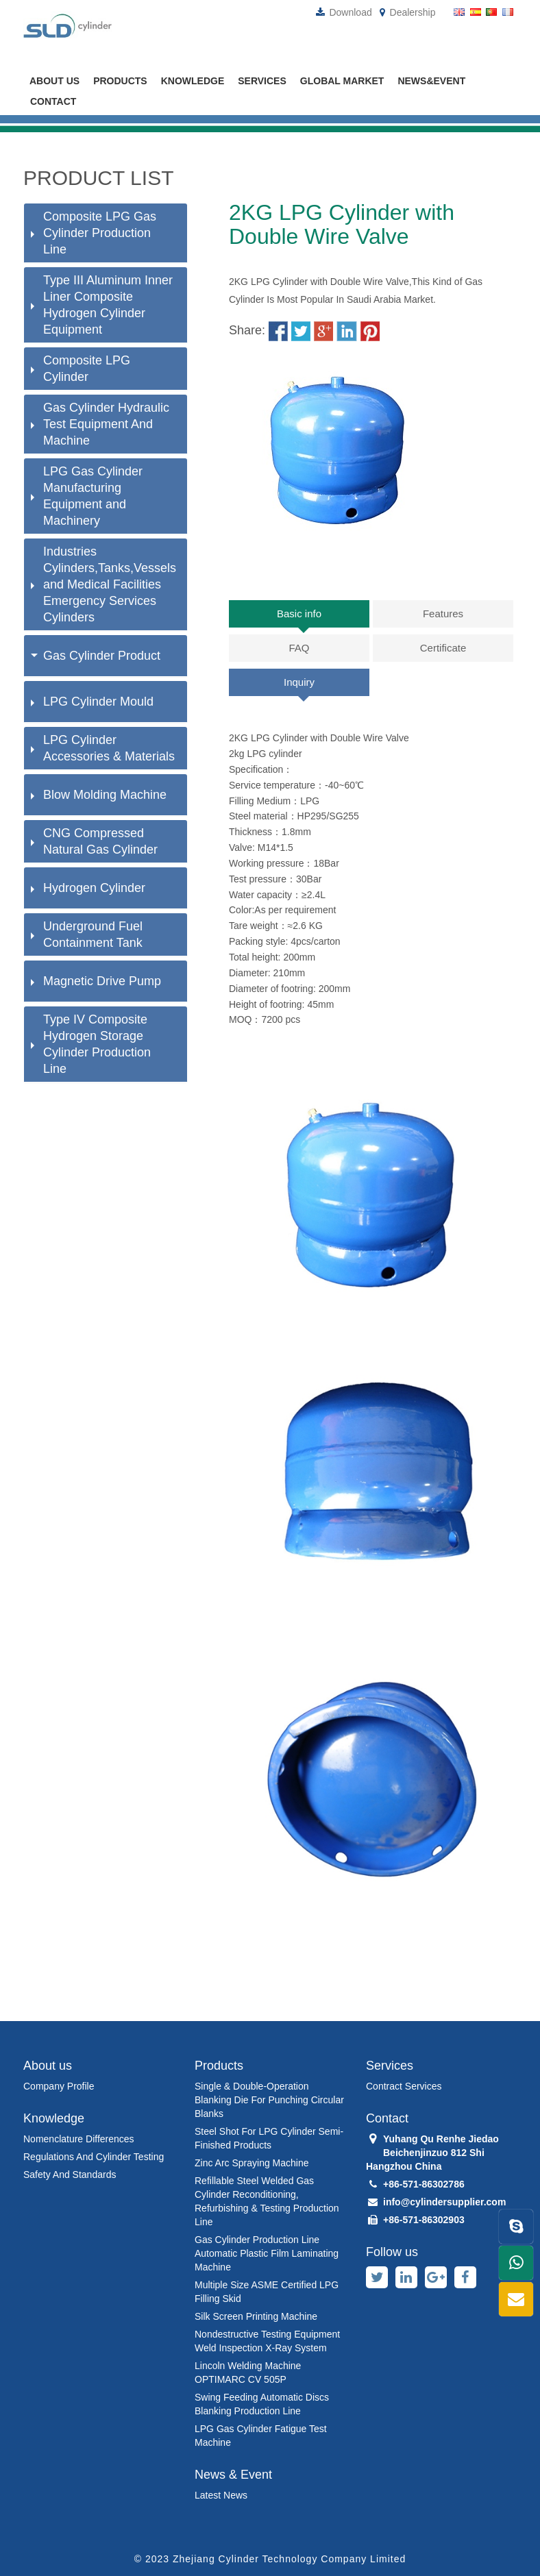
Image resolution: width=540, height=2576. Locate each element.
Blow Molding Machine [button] (99, 795)
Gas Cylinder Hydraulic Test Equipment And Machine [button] (100, 424)
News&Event (431, 80)
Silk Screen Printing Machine (256, 2316)
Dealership (408, 12)
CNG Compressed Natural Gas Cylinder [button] (94, 841)
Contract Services (403, 2086)
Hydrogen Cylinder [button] (88, 888)
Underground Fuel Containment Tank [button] (87, 934)
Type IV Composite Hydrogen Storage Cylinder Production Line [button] (91, 1044)
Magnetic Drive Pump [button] (96, 981)
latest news (221, 2495)
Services (262, 80)
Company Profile (59, 2086)
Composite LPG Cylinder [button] (80, 369)
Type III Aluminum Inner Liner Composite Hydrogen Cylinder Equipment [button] (102, 304)
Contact (53, 101)
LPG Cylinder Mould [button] (92, 701)
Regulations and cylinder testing (93, 2156)
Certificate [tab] (443, 648)
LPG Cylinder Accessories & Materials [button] (103, 748)
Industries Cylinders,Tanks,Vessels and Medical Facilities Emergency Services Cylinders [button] (103, 584)
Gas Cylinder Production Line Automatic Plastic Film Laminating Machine (267, 2253)
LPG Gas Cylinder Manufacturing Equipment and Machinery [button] (87, 496)
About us (54, 80)
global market (342, 80)
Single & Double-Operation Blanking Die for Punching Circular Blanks (269, 2100)
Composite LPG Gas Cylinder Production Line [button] (93, 233)
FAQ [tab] (299, 648)
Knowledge (193, 80)
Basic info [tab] (299, 613)
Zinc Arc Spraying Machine (252, 2162)
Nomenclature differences (78, 2138)
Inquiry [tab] (299, 682)
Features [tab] (443, 613)
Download (344, 12)
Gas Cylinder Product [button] (95, 655)
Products (120, 80)
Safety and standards (69, 2174)
